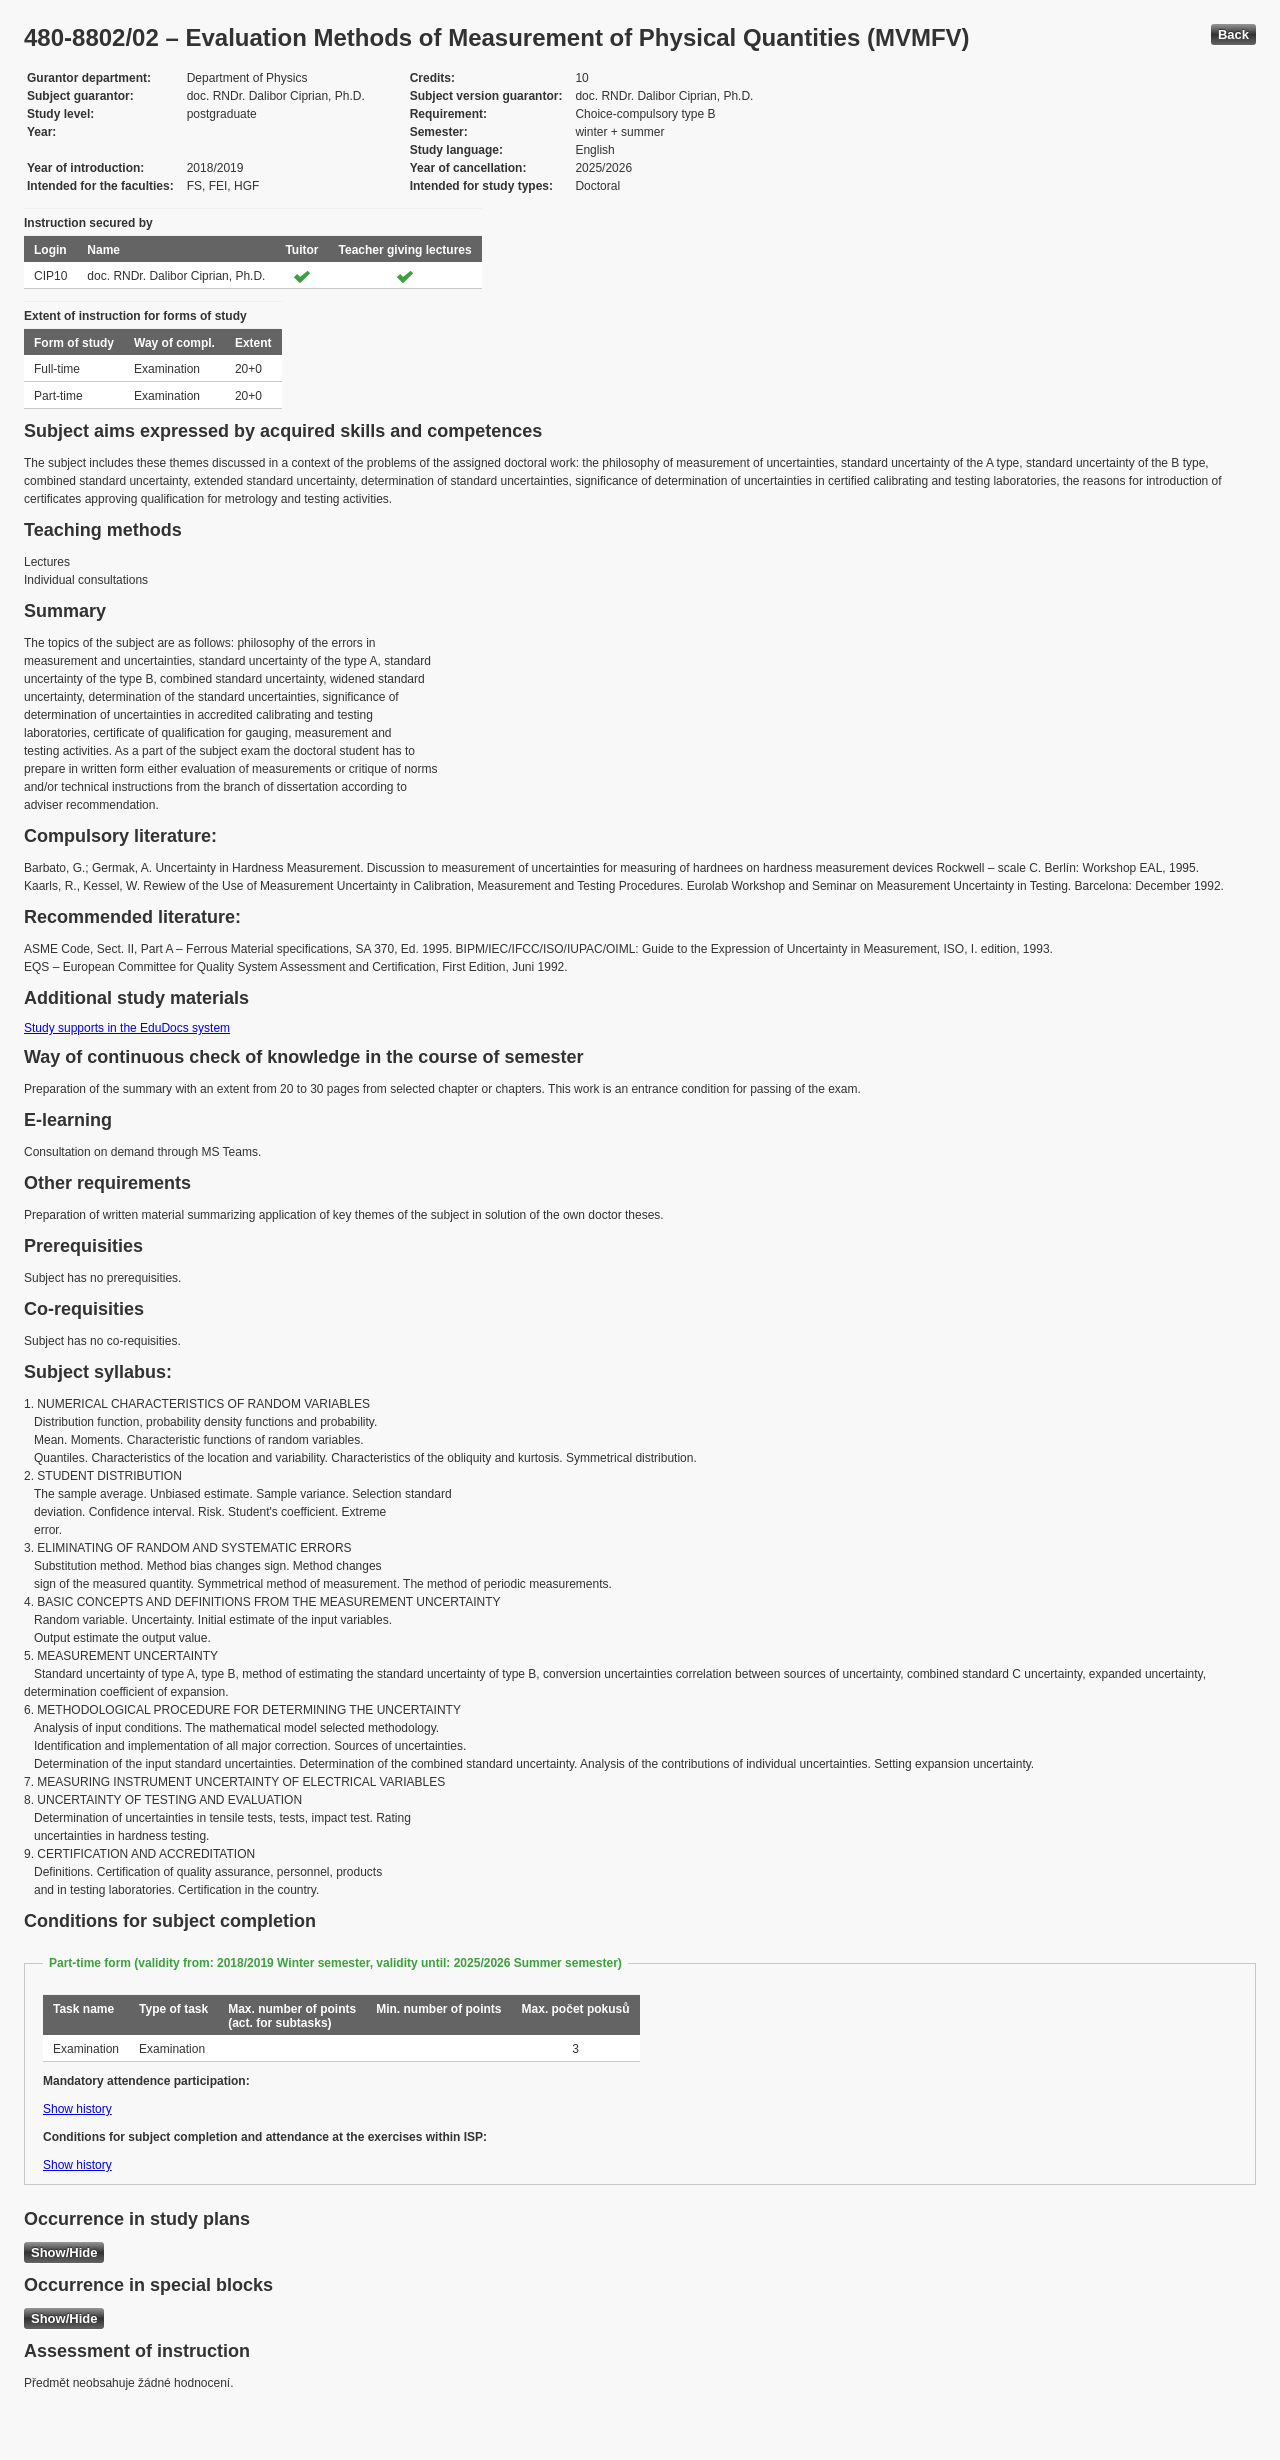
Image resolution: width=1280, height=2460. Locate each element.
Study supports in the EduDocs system (127, 1028)
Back (1233, 34)
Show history (77, 2109)
